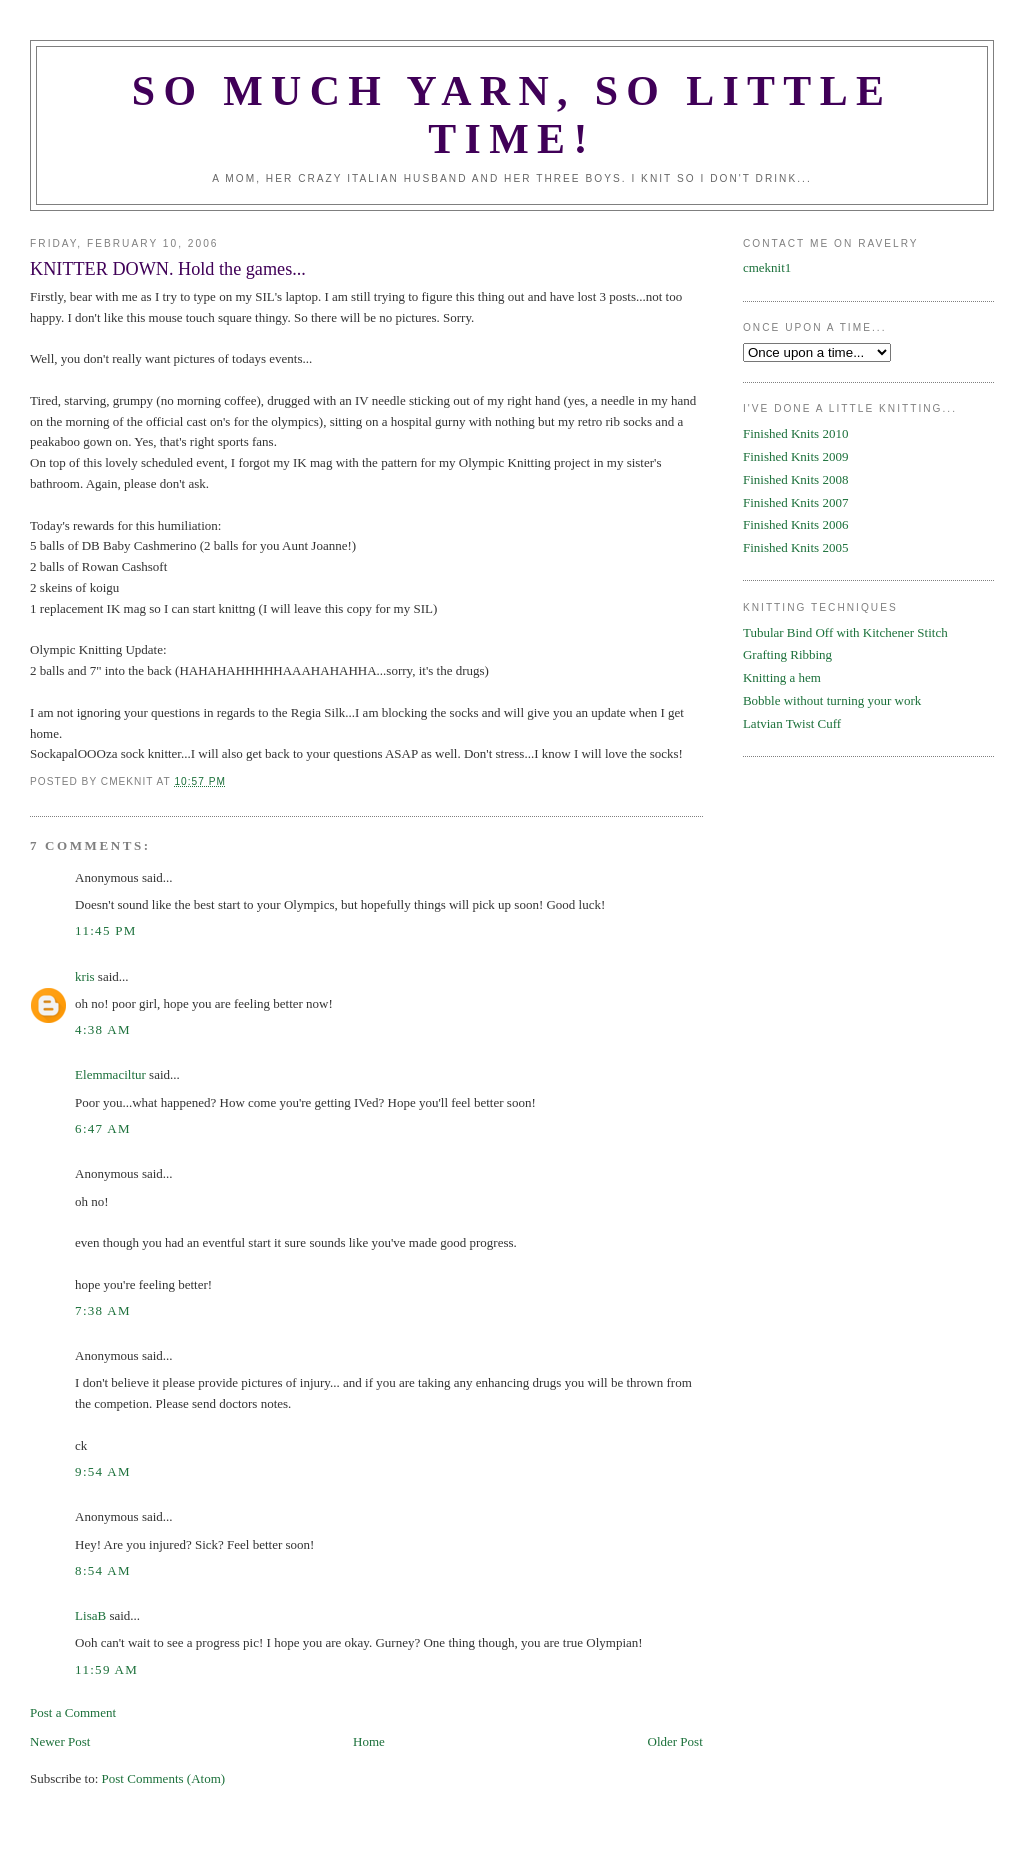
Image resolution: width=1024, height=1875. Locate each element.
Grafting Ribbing (787, 654)
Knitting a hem (782, 677)
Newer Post (60, 1741)
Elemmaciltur (110, 1074)
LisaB (90, 1615)
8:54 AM (103, 1570)
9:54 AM (103, 1471)
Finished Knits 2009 (795, 456)
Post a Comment (73, 1712)
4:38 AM (103, 1029)
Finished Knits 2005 (795, 547)
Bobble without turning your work (832, 700)
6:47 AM (103, 1128)
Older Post (675, 1741)
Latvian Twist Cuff (792, 723)
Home (369, 1741)
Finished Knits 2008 (795, 479)
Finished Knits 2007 (795, 502)
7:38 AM (103, 1310)
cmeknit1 (767, 267)
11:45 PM (106, 930)
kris (85, 976)
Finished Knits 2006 (795, 524)
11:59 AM (106, 1669)
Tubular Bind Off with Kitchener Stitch (845, 632)
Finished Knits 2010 (795, 433)
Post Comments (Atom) (164, 1778)
